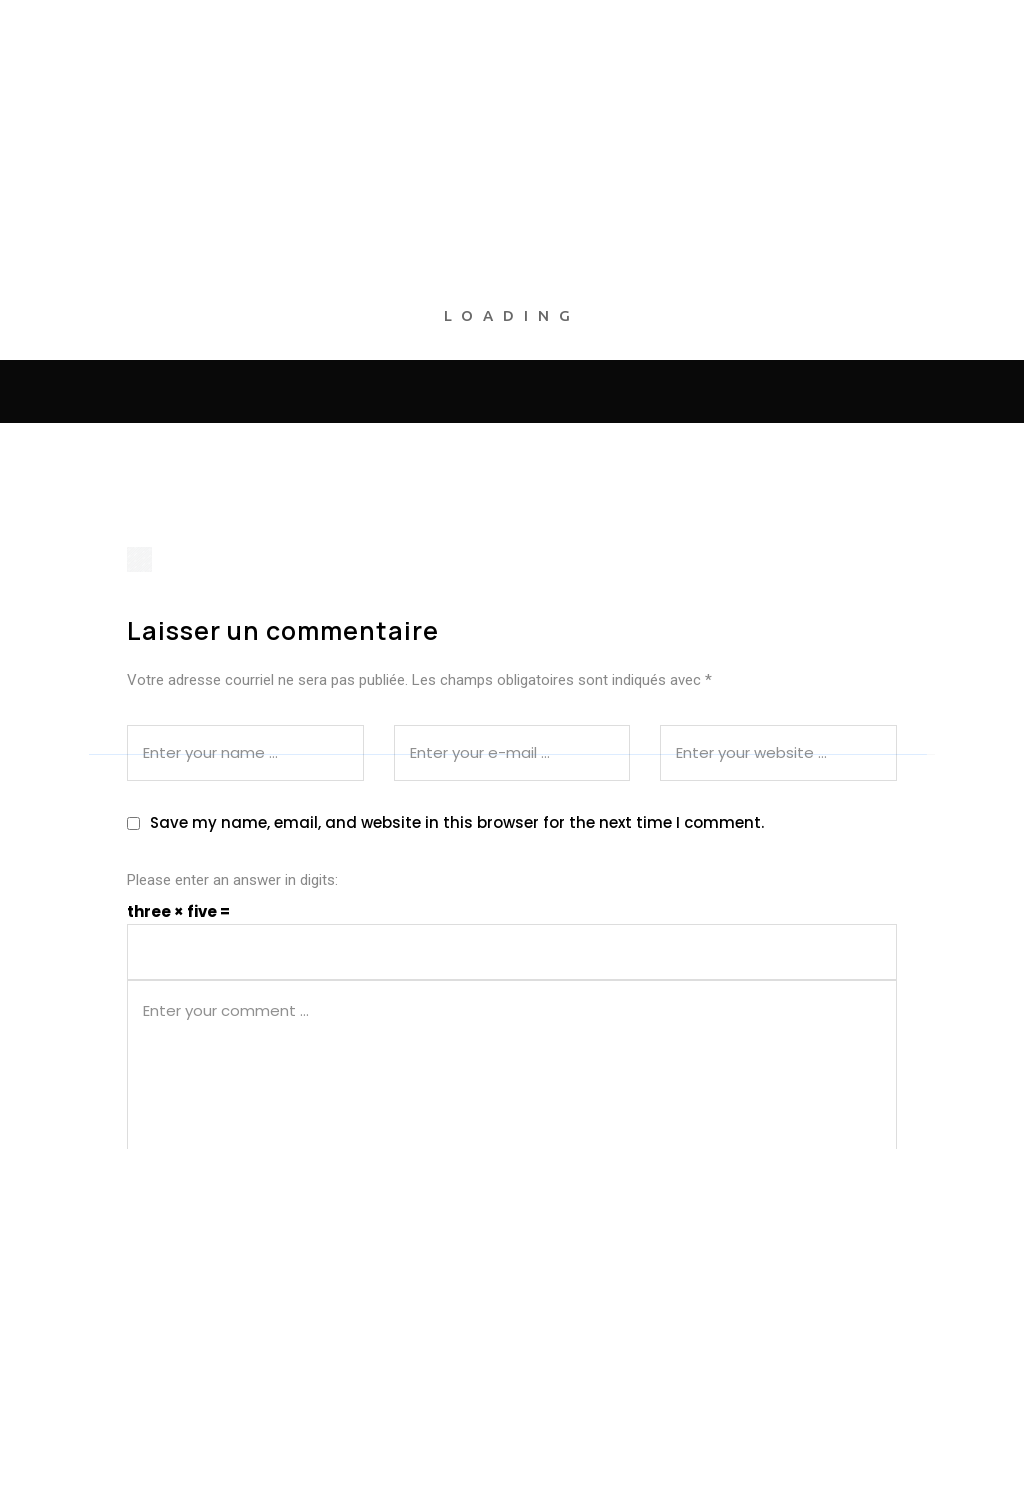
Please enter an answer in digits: (232, 880)
